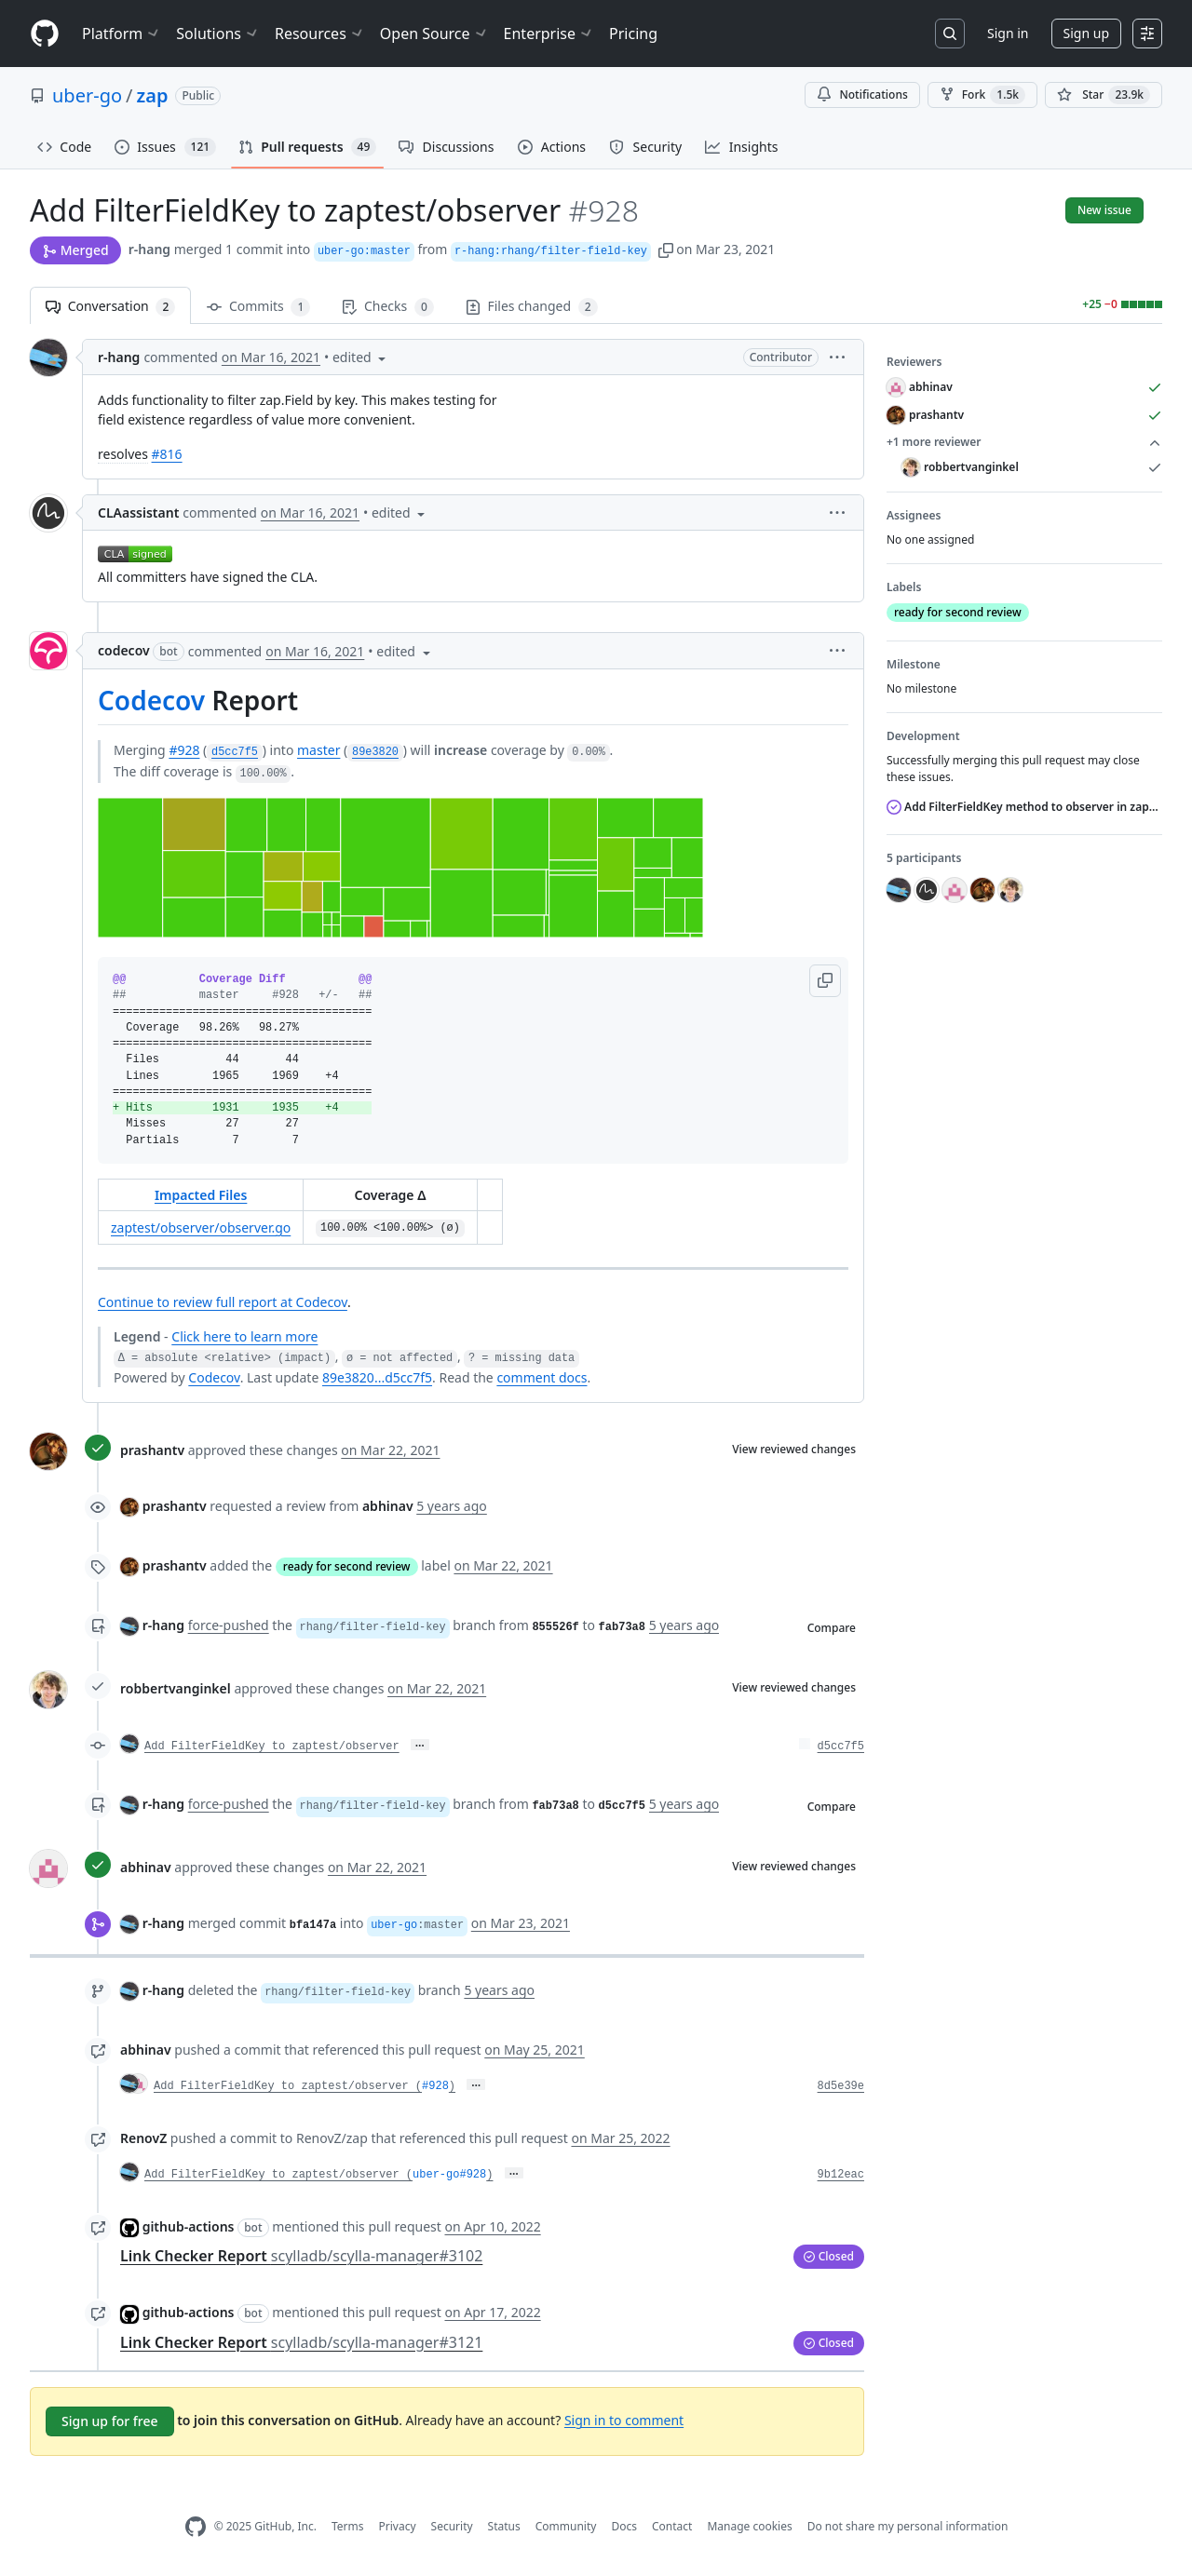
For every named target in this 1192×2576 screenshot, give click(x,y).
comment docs (541, 1377)
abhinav (145, 1867)
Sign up (1086, 33)
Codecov (151, 700)
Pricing (633, 33)
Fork (982, 95)
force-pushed (228, 1625)
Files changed (532, 307)
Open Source (434, 33)
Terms (348, 2526)
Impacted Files (201, 1195)
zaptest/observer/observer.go (201, 1227)
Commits (258, 307)
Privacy (397, 2526)
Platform (121, 33)
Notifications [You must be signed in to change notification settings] (862, 94)
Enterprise (549, 33)
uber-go (87, 95)
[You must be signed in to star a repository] (1103, 95)
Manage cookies (749, 2526)
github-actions (188, 2226)
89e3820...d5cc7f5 (377, 1377)
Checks (387, 307)
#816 (167, 454)
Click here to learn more (244, 1336)
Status (504, 2526)
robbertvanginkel (175, 1688)
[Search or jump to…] (950, 33)
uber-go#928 (449, 2174)
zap (153, 95)
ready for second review (347, 1566)
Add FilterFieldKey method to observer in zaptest (1024, 807)
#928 (184, 750)
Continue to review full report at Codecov (222, 1302)
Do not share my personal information (908, 2526)
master (318, 750)
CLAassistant (138, 512)
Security (452, 2526)
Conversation (110, 307)
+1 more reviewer (1024, 442)
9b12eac (841, 2174)
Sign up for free (109, 2421)
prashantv (152, 1450)
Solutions (218, 33)
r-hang (149, 249)
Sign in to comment (624, 2419)
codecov (124, 650)
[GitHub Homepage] (195, 2527)
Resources (320, 33)
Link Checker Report (301, 2256)
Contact (672, 2526)
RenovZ (143, 2138)
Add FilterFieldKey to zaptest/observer (272, 1746)
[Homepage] (45, 34)
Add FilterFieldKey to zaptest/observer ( (288, 2086)
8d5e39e (841, 2086)
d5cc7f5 (841, 1746)
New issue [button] (1104, 210)
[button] (665, 249)
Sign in (1007, 33)
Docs (624, 2526)
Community (566, 2526)
